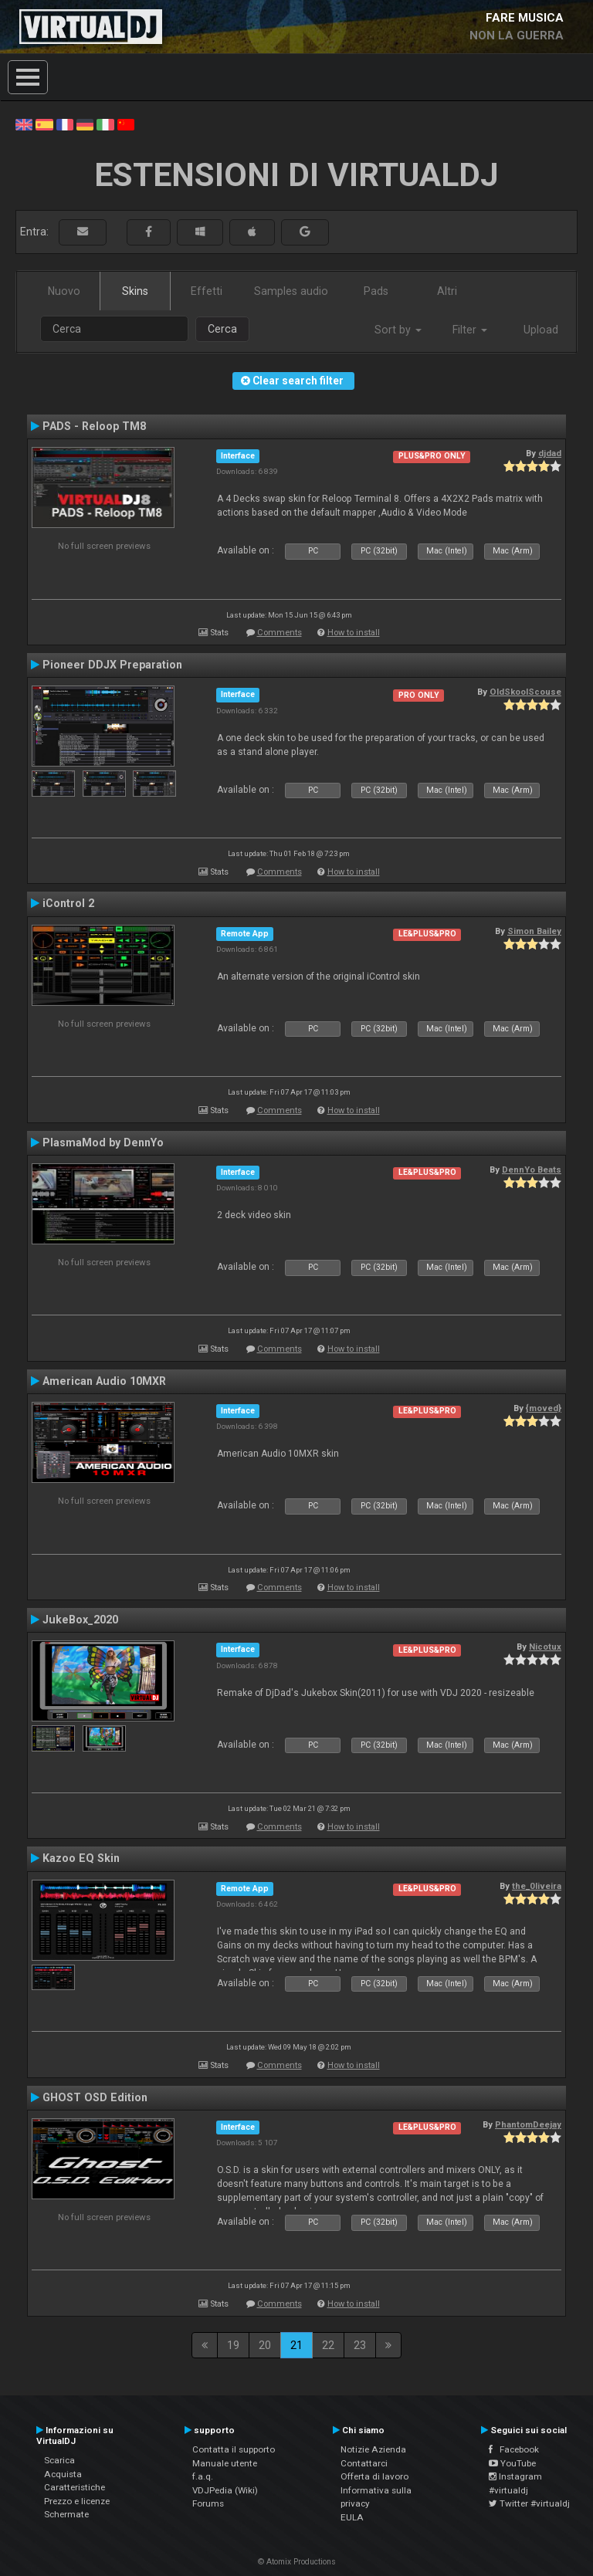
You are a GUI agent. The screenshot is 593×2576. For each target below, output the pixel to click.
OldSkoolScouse (525, 691)
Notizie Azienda (373, 2449)
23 (360, 2345)
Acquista (63, 2474)
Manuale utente (224, 2463)
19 (233, 2345)
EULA (352, 2517)
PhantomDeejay (528, 2124)
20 (265, 2345)
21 (296, 2345)
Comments (279, 633)
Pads (376, 291)
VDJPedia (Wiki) (225, 2490)
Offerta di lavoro (374, 2476)
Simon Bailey (534, 931)
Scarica (59, 2460)
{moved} (543, 1408)
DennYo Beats (531, 1169)
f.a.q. (202, 2476)
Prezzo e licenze (77, 2501)
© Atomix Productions (297, 2562)
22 (328, 2345)
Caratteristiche (74, 2487)
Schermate (66, 2514)
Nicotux (545, 1646)
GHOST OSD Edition (94, 2097)
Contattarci (364, 2463)
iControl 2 (68, 903)
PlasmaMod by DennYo (103, 1142)
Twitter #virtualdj (529, 2503)
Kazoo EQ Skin (81, 1858)
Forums (208, 2503)
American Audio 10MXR (104, 1381)
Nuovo (64, 291)
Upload (541, 329)
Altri (447, 291)
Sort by (398, 329)
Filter (469, 329)
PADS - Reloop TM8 (94, 426)
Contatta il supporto (233, 2449)
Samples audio (291, 291)
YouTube (512, 2463)
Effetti (206, 291)
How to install (353, 633)
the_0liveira (536, 1885)
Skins (135, 291)
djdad (549, 453)
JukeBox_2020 (80, 1619)
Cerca (222, 329)
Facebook (514, 2449)
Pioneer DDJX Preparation (112, 664)
